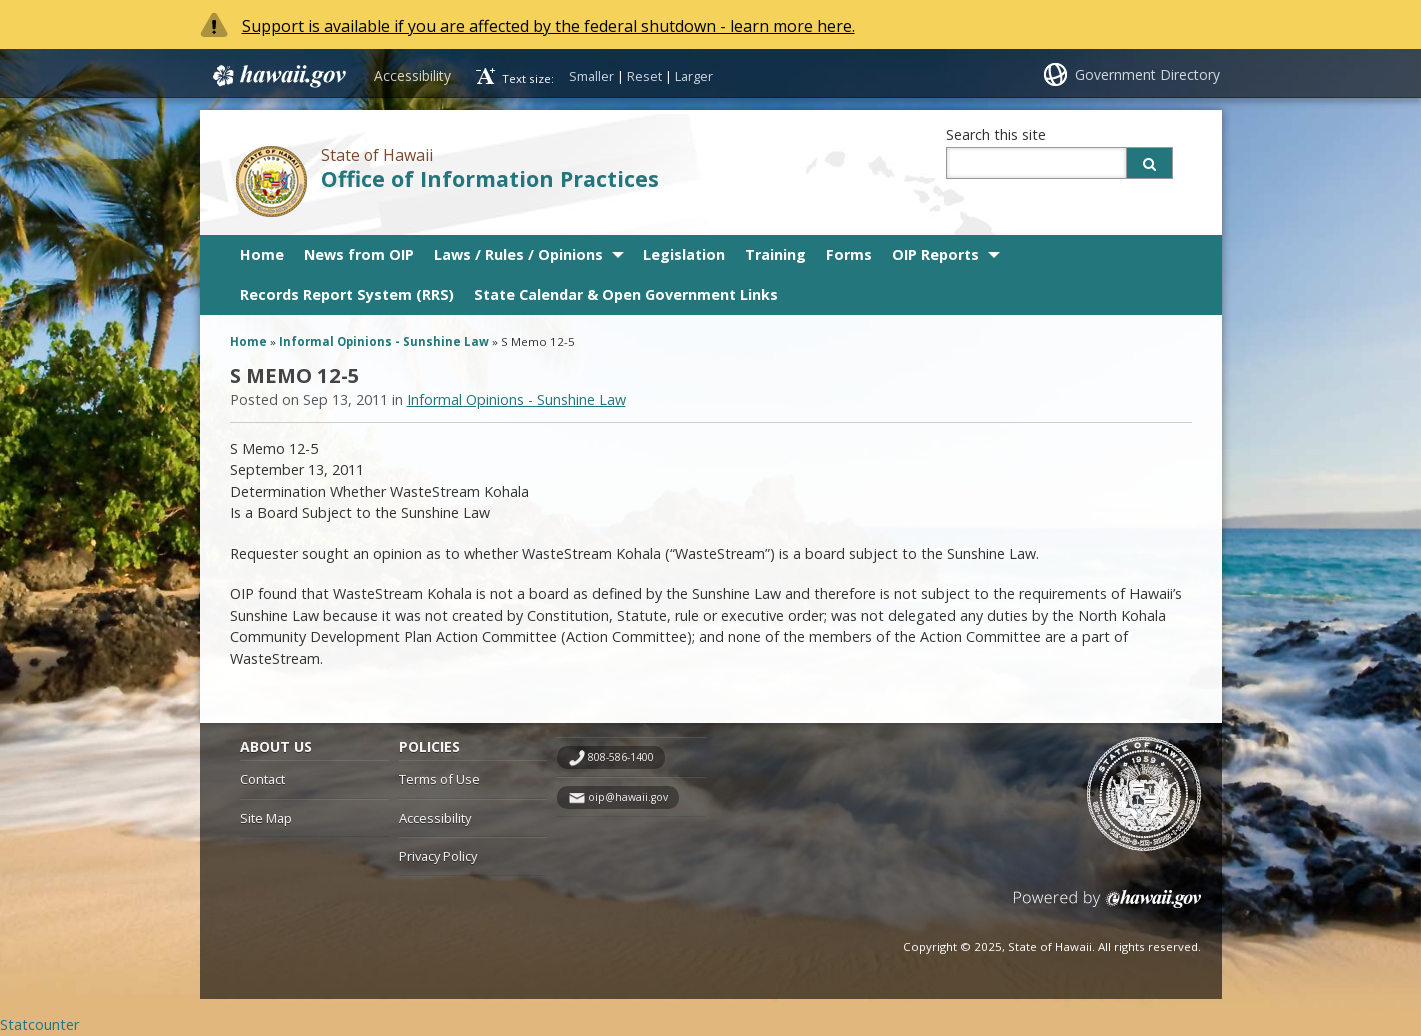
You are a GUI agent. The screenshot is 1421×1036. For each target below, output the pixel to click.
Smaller (591, 76)
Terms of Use (439, 779)
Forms (849, 254)
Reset (644, 76)
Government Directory (1147, 74)
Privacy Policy (438, 856)
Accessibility (412, 75)
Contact (262, 779)
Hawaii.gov (277, 76)
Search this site (996, 134)
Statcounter (39, 1024)
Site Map (266, 818)
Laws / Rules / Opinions (518, 254)
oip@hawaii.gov (628, 797)
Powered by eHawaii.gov (1107, 906)
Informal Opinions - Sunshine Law (384, 341)
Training (775, 254)
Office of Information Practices (490, 178)
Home (262, 254)
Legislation (684, 254)
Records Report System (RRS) (347, 294)
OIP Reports (935, 254)
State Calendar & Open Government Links (626, 294)
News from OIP (359, 254)
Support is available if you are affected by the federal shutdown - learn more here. (548, 26)
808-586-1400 (621, 757)
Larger (694, 76)
